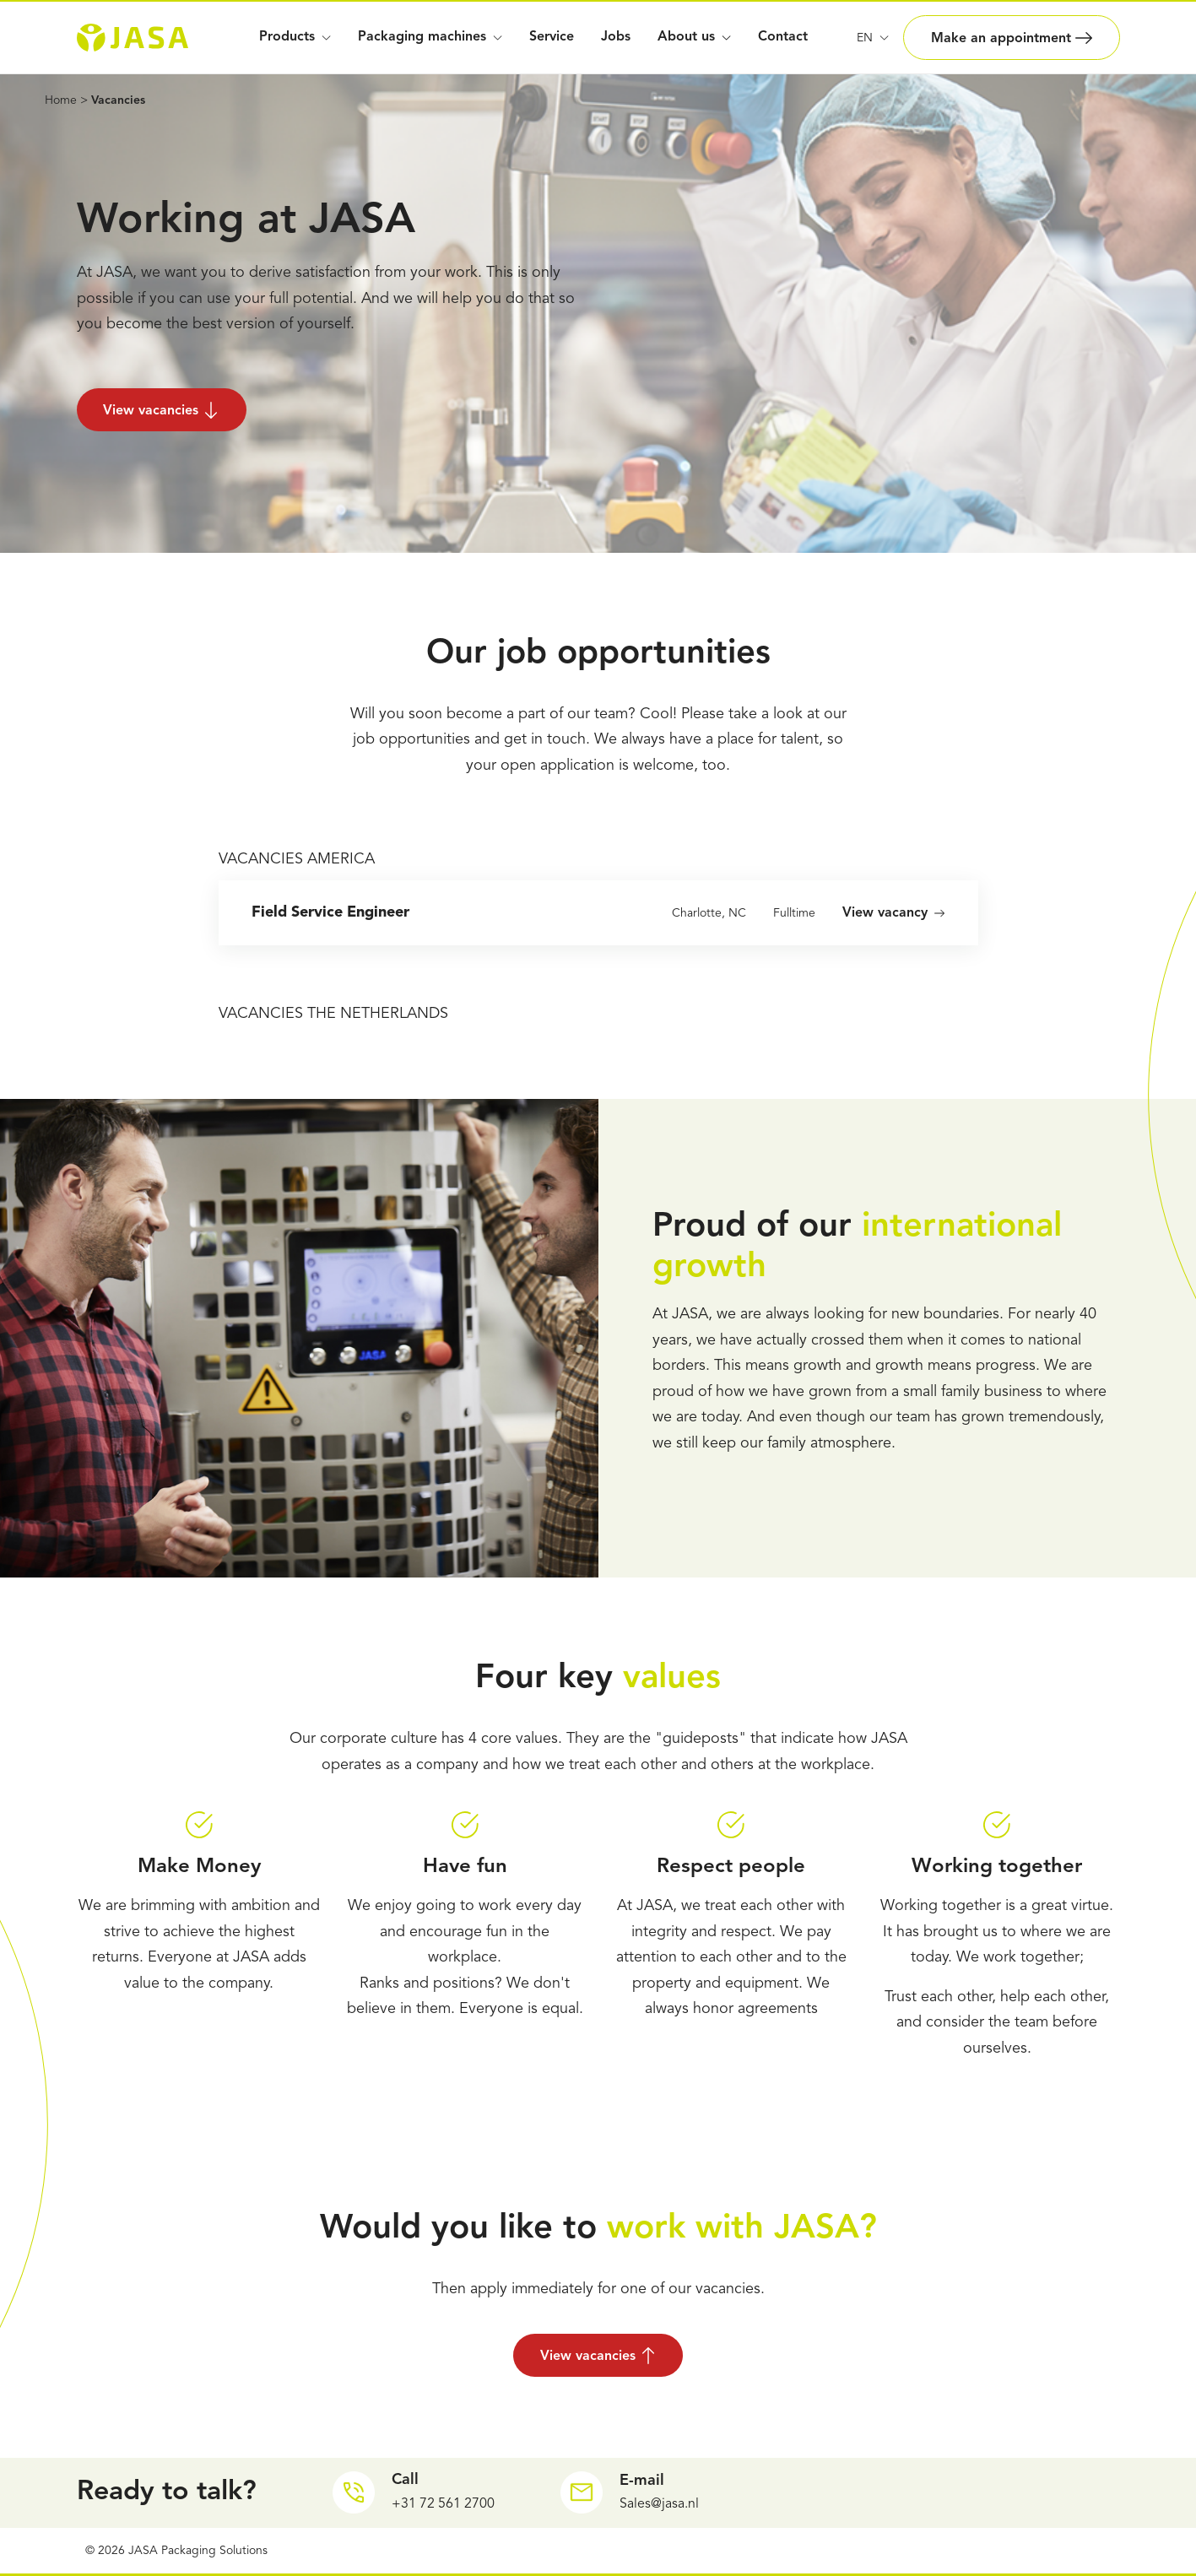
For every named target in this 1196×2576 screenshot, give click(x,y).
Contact (783, 37)
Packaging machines (430, 37)
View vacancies (162, 410)
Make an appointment (1011, 38)
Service (551, 37)
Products (295, 37)
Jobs (615, 37)
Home (61, 100)
